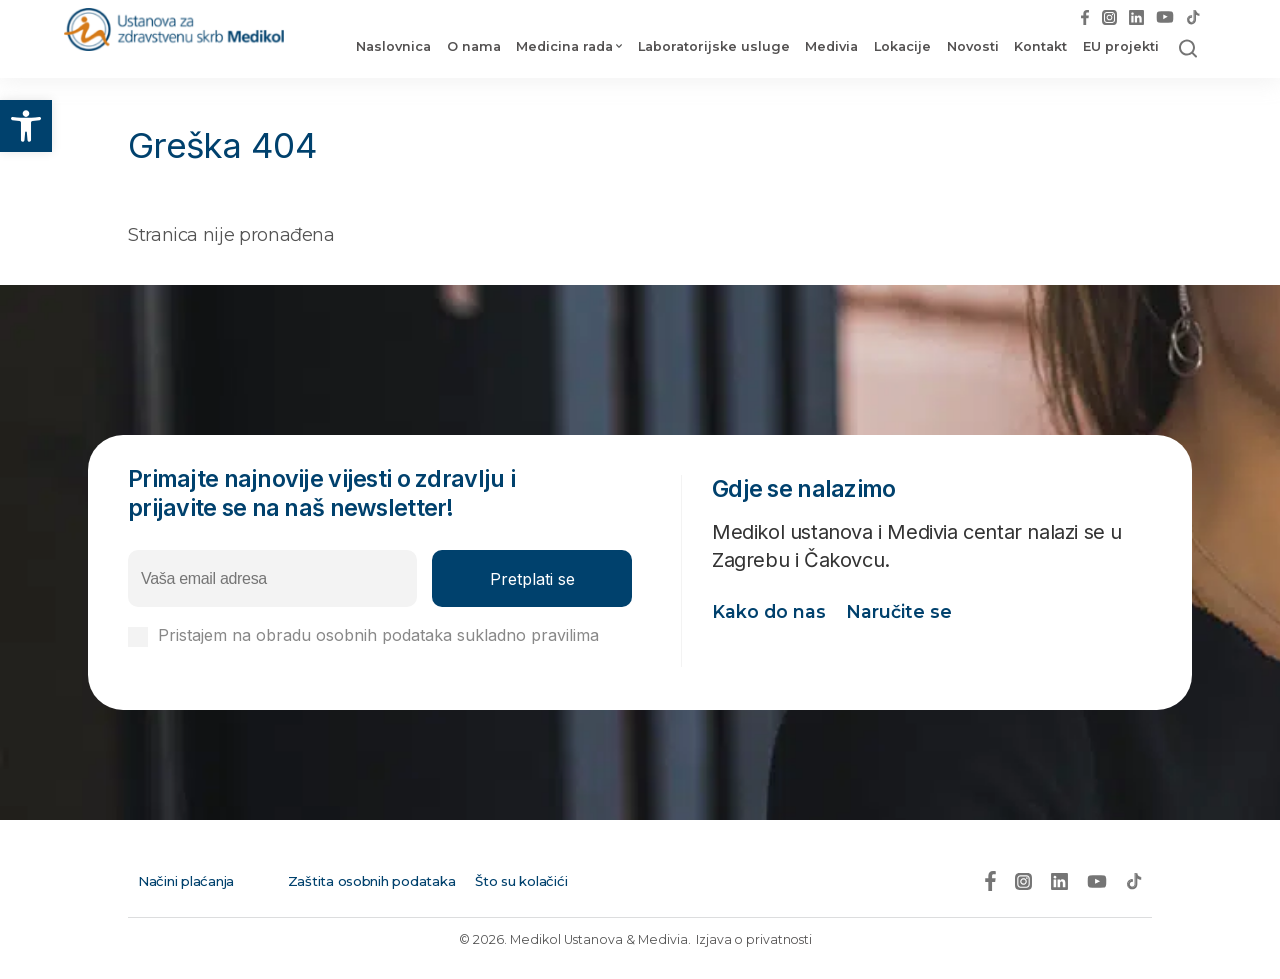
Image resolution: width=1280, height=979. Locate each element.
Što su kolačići (514, 878)
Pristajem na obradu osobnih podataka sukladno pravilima (378, 645)
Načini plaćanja (183, 878)
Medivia (828, 48)
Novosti (969, 48)
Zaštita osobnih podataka (371, 878)
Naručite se (900, 616)
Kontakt (1037, 48)
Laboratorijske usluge (711, 48)
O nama (470, 48)
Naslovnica (390, 48)
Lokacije (899, 48)
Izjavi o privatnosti (227, 654)
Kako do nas (769, 616)
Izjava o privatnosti (754, 936)
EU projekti (1117, 48)
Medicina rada (561, 48)
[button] (26, 126)
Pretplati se (532, 579)
